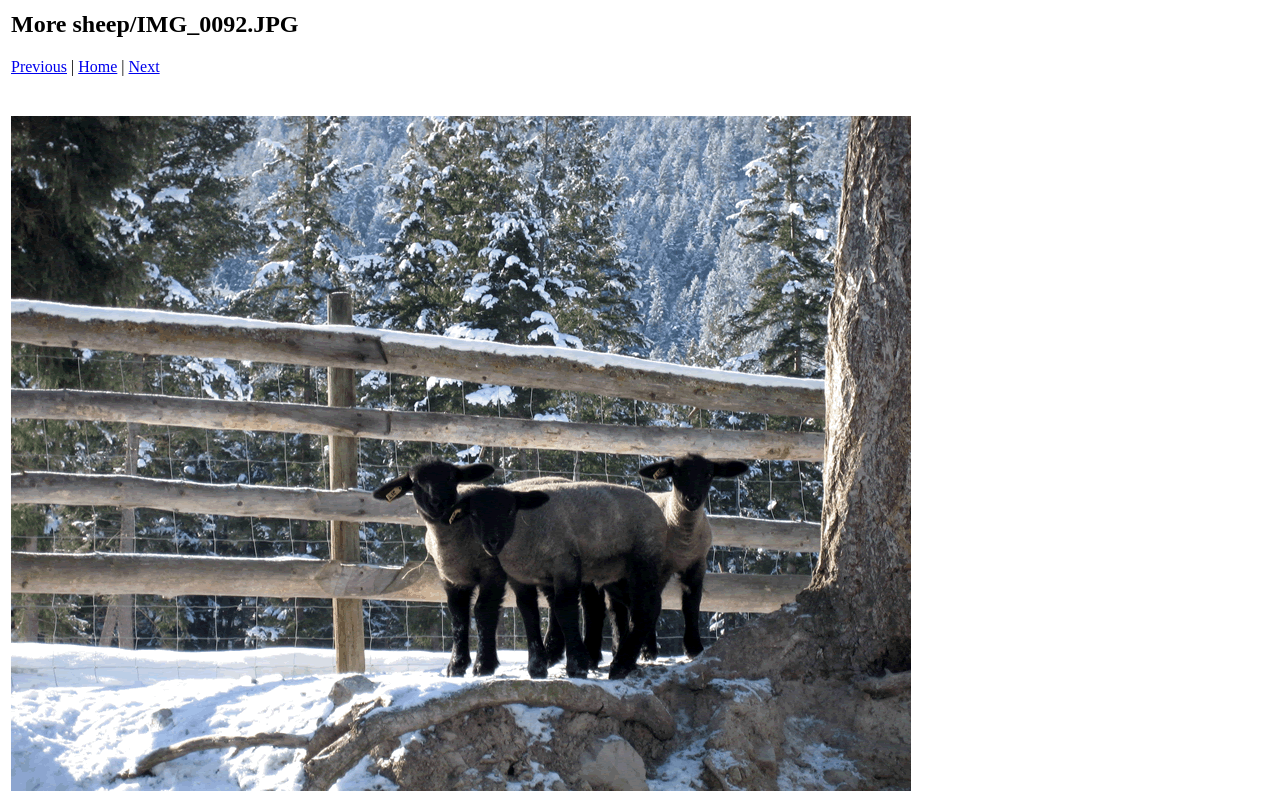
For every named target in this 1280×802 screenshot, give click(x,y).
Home (97, 66)
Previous (39, 66)
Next (144, 66)
